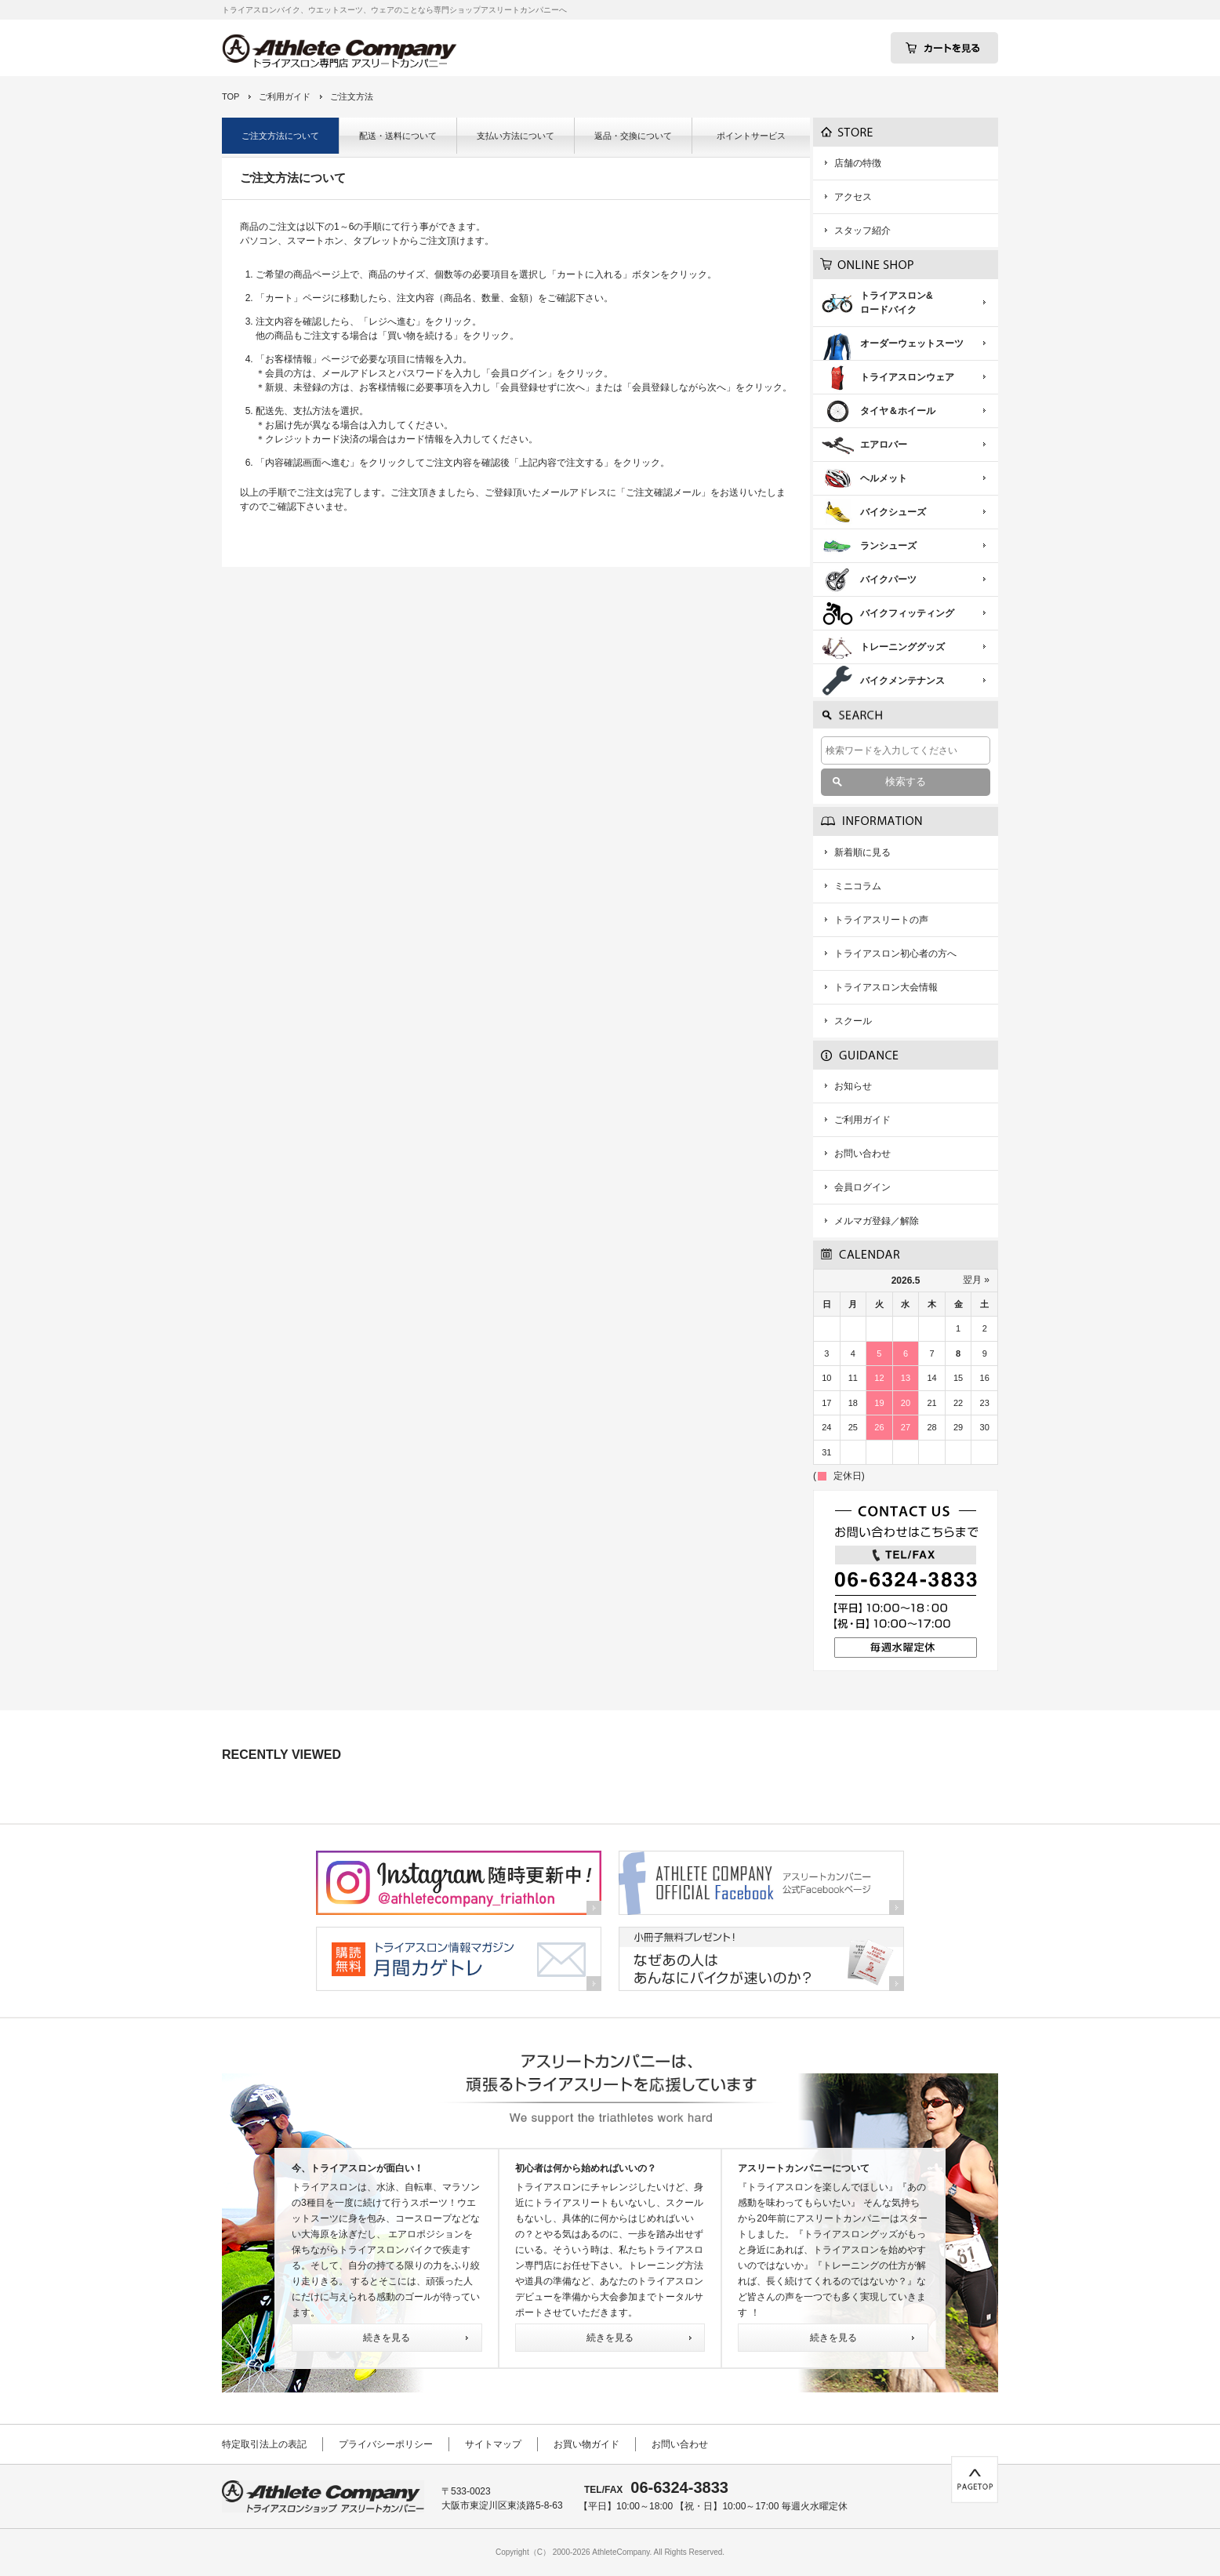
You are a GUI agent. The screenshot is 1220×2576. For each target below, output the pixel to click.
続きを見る (386, 2337)
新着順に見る (862, 852)
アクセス (853, 196)
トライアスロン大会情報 (886, 987)
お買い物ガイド (586, 2444)
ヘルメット (883, 478)
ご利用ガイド (284, 96)
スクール (853, 1021)
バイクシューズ (893, 512)
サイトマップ (493, 2444)
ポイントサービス (751, 135)
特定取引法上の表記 (264, 2444)
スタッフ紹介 (862, 230)
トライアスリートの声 (881, 919)
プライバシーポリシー (386, 2444)
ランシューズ (888, 545)
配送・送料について (398, 135)
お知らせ (853, 1086)
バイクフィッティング (907, 613)
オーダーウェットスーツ (912, 343)
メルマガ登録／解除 (876, 1220)
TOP (230, 96)
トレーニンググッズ (902, 646)
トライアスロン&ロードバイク (896, 302)
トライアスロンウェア (907, 377)
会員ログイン (862, 1187)
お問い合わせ (862, 1153)
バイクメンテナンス (902, 680)
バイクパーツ (888, 579)
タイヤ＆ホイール (897, 410)
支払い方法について (515, 135)
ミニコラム (857, 886)
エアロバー (883, 444)
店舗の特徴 (857, 163)
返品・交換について (633, 135)
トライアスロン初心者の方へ (895, 953)
